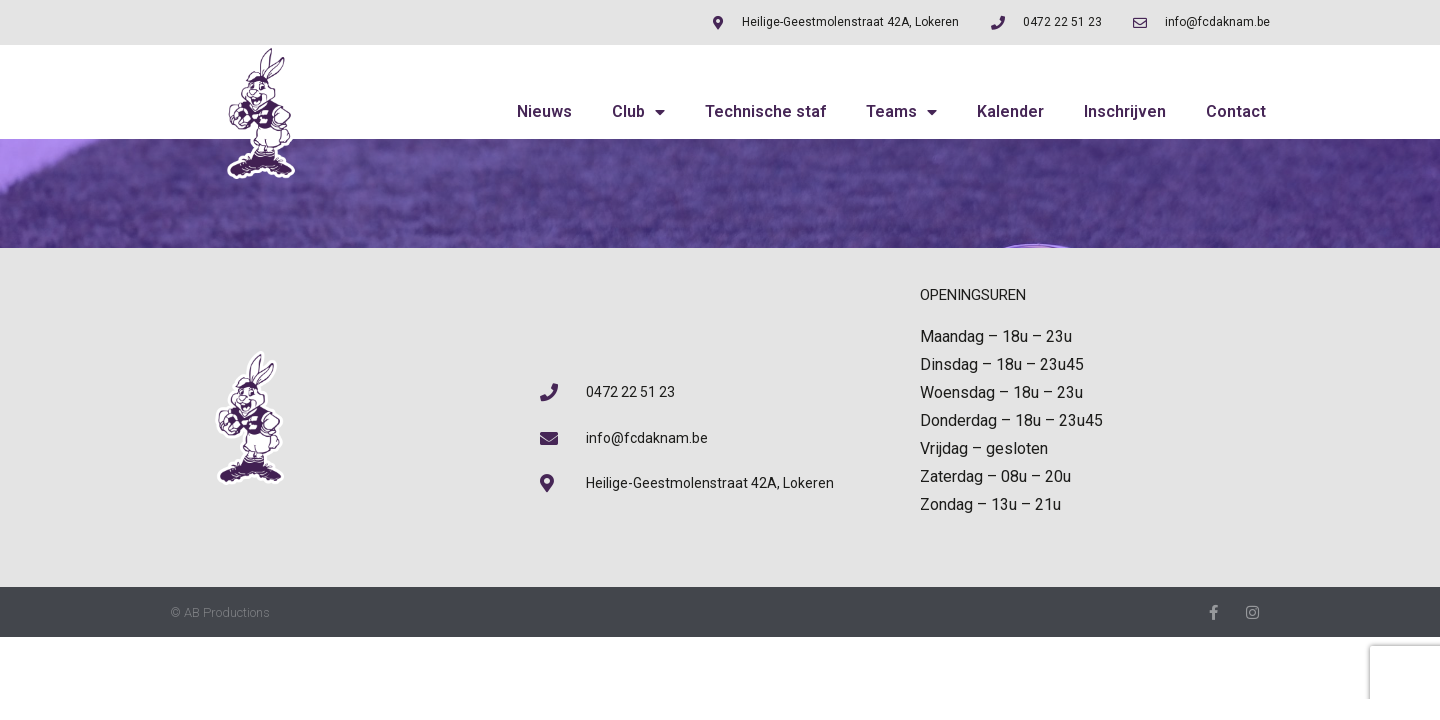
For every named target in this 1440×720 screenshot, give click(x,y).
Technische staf (765, 111)
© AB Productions (220, 612)
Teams (901, 112)
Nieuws (544, 111)
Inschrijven (1125, 111)
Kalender (1010, 111)
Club (638, 112)
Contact (1236, 111)
